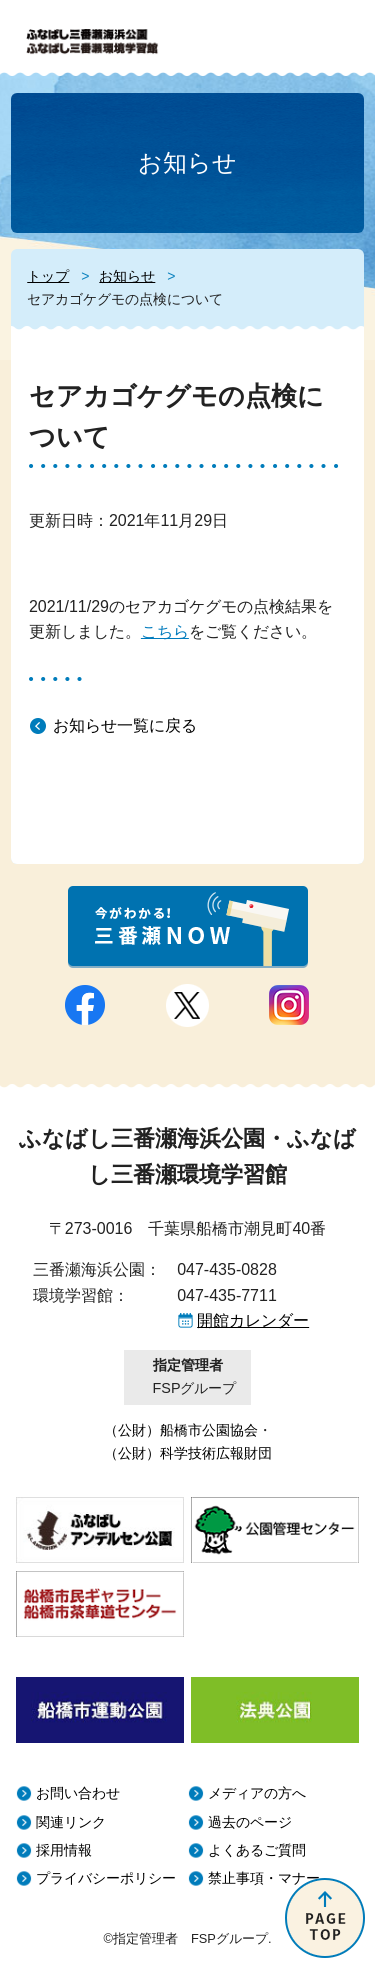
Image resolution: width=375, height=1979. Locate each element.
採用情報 (64, 1850)
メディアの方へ (257, 1793)
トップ (48, 276)
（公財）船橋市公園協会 (181, 1430)
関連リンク (71, 1822)
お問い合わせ (78, 1793)
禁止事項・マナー (264, 1878)
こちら (165, 631)
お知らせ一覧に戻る (125, 725)
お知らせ (127, 276)
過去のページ (250, 1822)
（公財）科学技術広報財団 (188, 1453)
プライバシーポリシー (106, 1878)
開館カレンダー (253, 1320)
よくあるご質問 (257, 1850)
